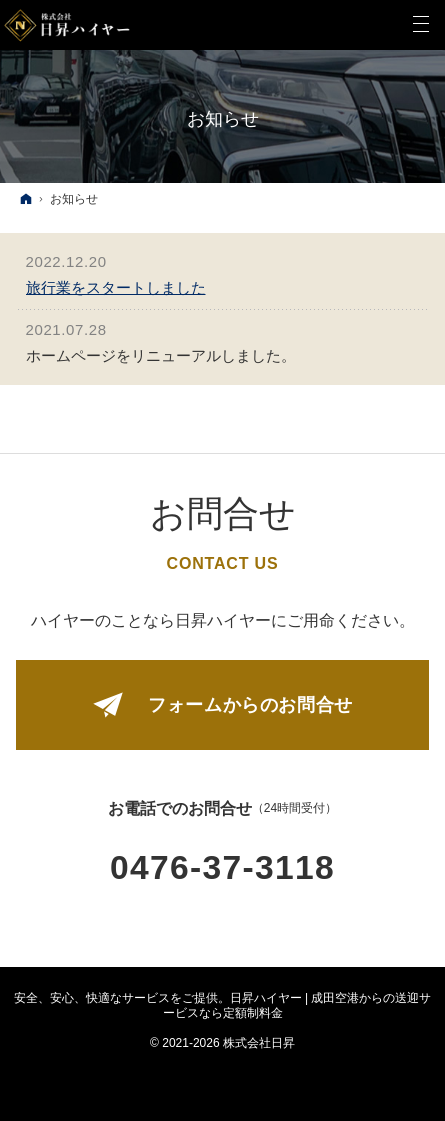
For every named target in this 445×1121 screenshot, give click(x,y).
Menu (420, 25)
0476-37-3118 (222, 868)
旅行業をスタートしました (116, 287)
